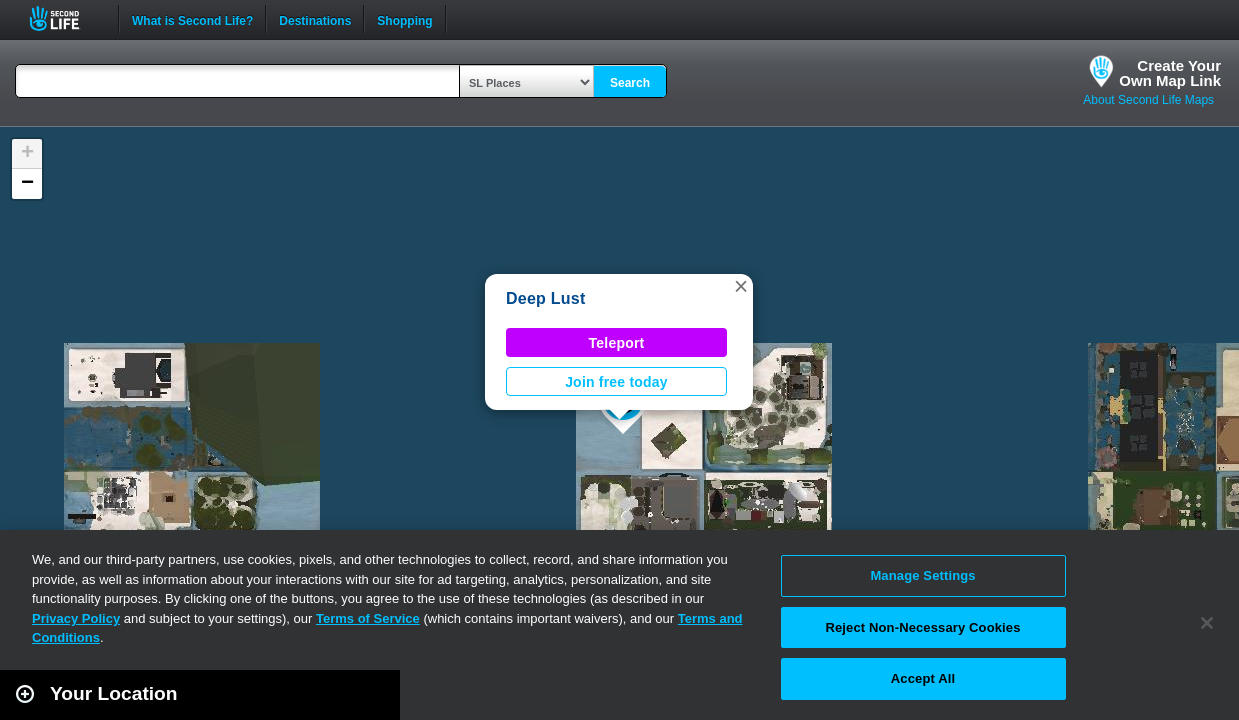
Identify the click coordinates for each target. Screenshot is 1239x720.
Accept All (923, 678)
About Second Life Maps (1148, 100)
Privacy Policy (76, 618)
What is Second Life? (192, 19)
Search (630, 83)
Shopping (404, 19)
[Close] (1207, 623)
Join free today (616, 382)
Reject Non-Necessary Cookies (922, 627)
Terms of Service (368, 618)
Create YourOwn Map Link (1170, 73)
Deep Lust (546, 298)
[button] (741, 286)
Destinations (315, 19)
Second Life (65, 18)
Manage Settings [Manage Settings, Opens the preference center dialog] (922, 575)
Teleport (617, 343)
